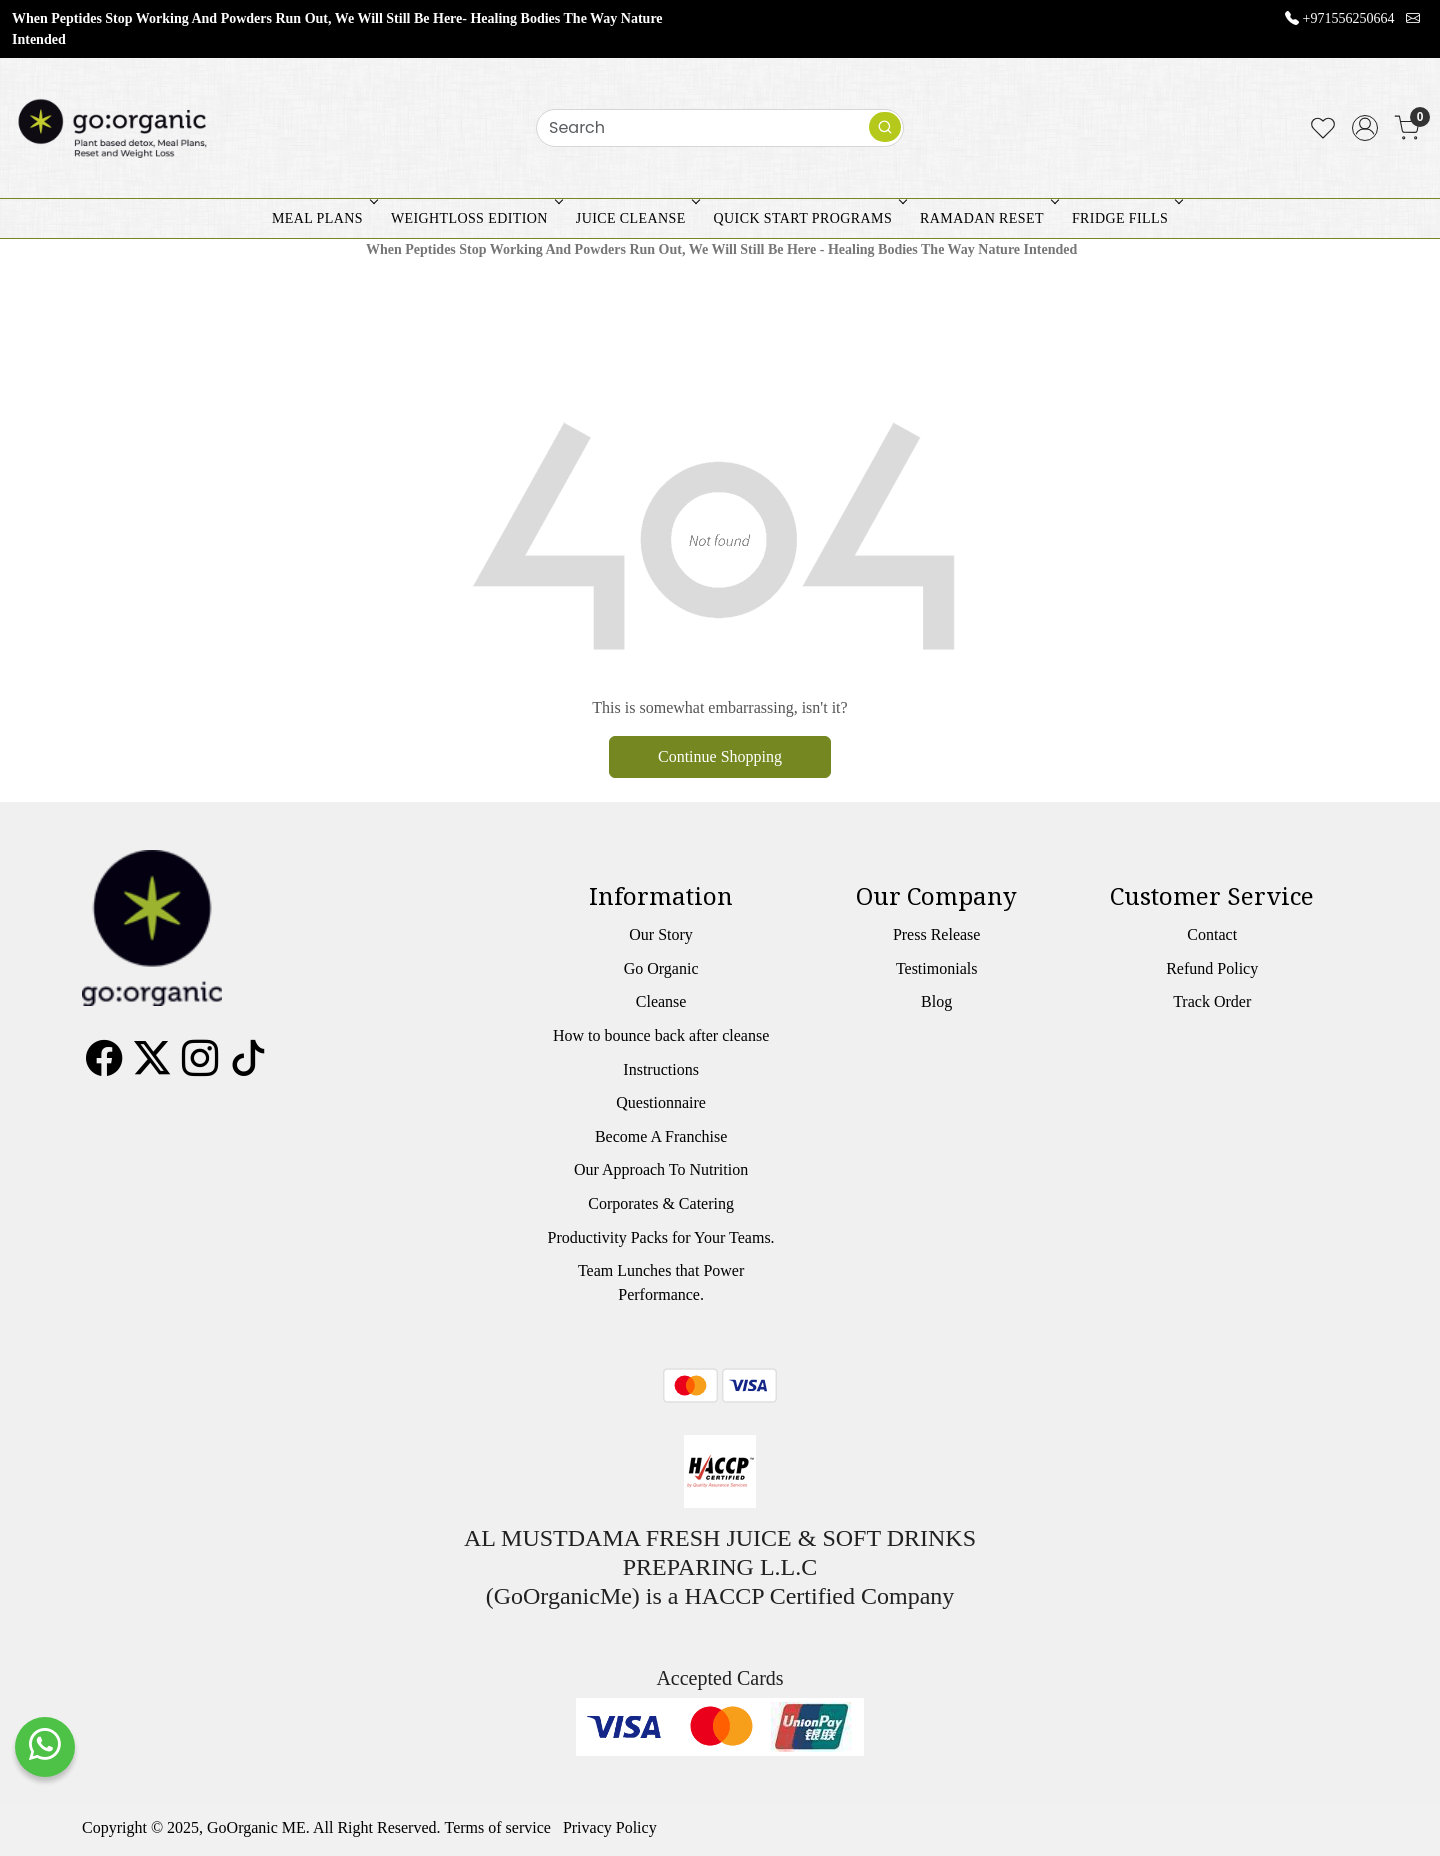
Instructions (661, 1069)
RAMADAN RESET (987, 218)
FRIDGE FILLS (1125, 218)
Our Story (661, 934)
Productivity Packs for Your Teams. (661, 1237)
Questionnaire (661, 1102)
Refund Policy (1212, 968)
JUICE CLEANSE (636, 218)
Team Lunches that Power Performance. (661, 1282)
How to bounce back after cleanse (661, 1035)
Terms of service (498, 1827)
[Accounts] (1365, 128)
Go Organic (661, 968)
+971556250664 (1349, 18)
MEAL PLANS (323, 218)
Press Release (937, 934)
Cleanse (661, 1001)
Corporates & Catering (661, 1203)
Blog (936, 1001)
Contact (1212, 934)
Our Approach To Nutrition (661, 1169)
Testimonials (937, 968)
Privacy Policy (610, 1827)
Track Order (1212, 1001)
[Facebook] (104, 1065)
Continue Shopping (720, 756)
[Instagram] (200, 1065)
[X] (152, 1065)
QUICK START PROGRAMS (808, 218)
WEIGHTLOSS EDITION (475, 218)
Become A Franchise (661, 1136)
